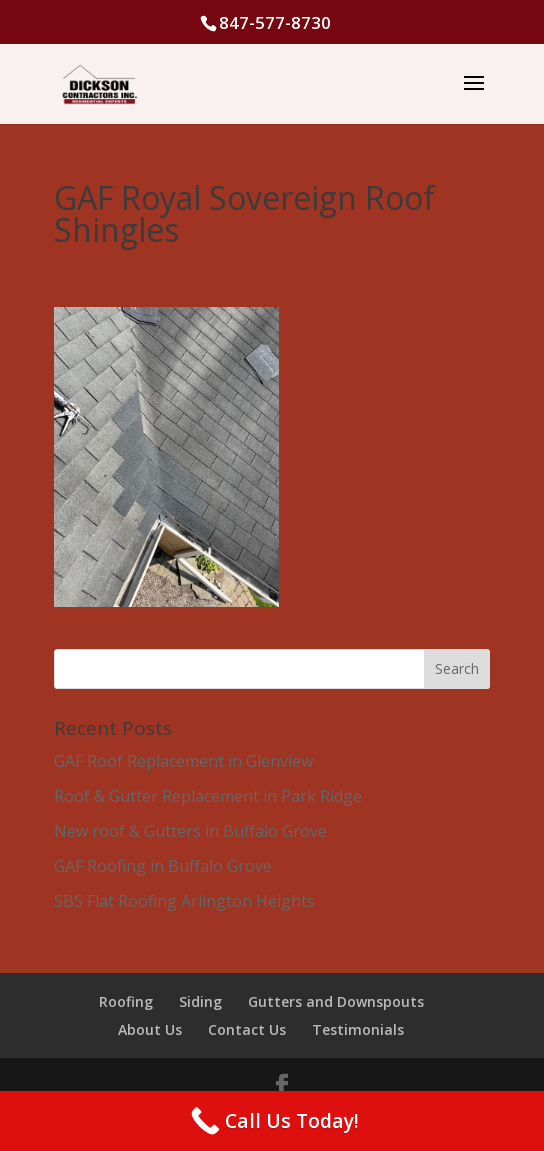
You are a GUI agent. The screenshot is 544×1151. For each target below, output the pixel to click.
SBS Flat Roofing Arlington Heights (184, 901)
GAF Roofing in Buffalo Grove (163, 866)
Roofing (126, 1001)
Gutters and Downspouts (336, 1001)
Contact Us (247, 1029)
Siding (200, 1001)
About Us (150, 1029)
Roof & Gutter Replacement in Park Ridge (208, 796)
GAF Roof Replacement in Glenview (183, 761)
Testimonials (358, 1029)
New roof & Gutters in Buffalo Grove (190, 831)
